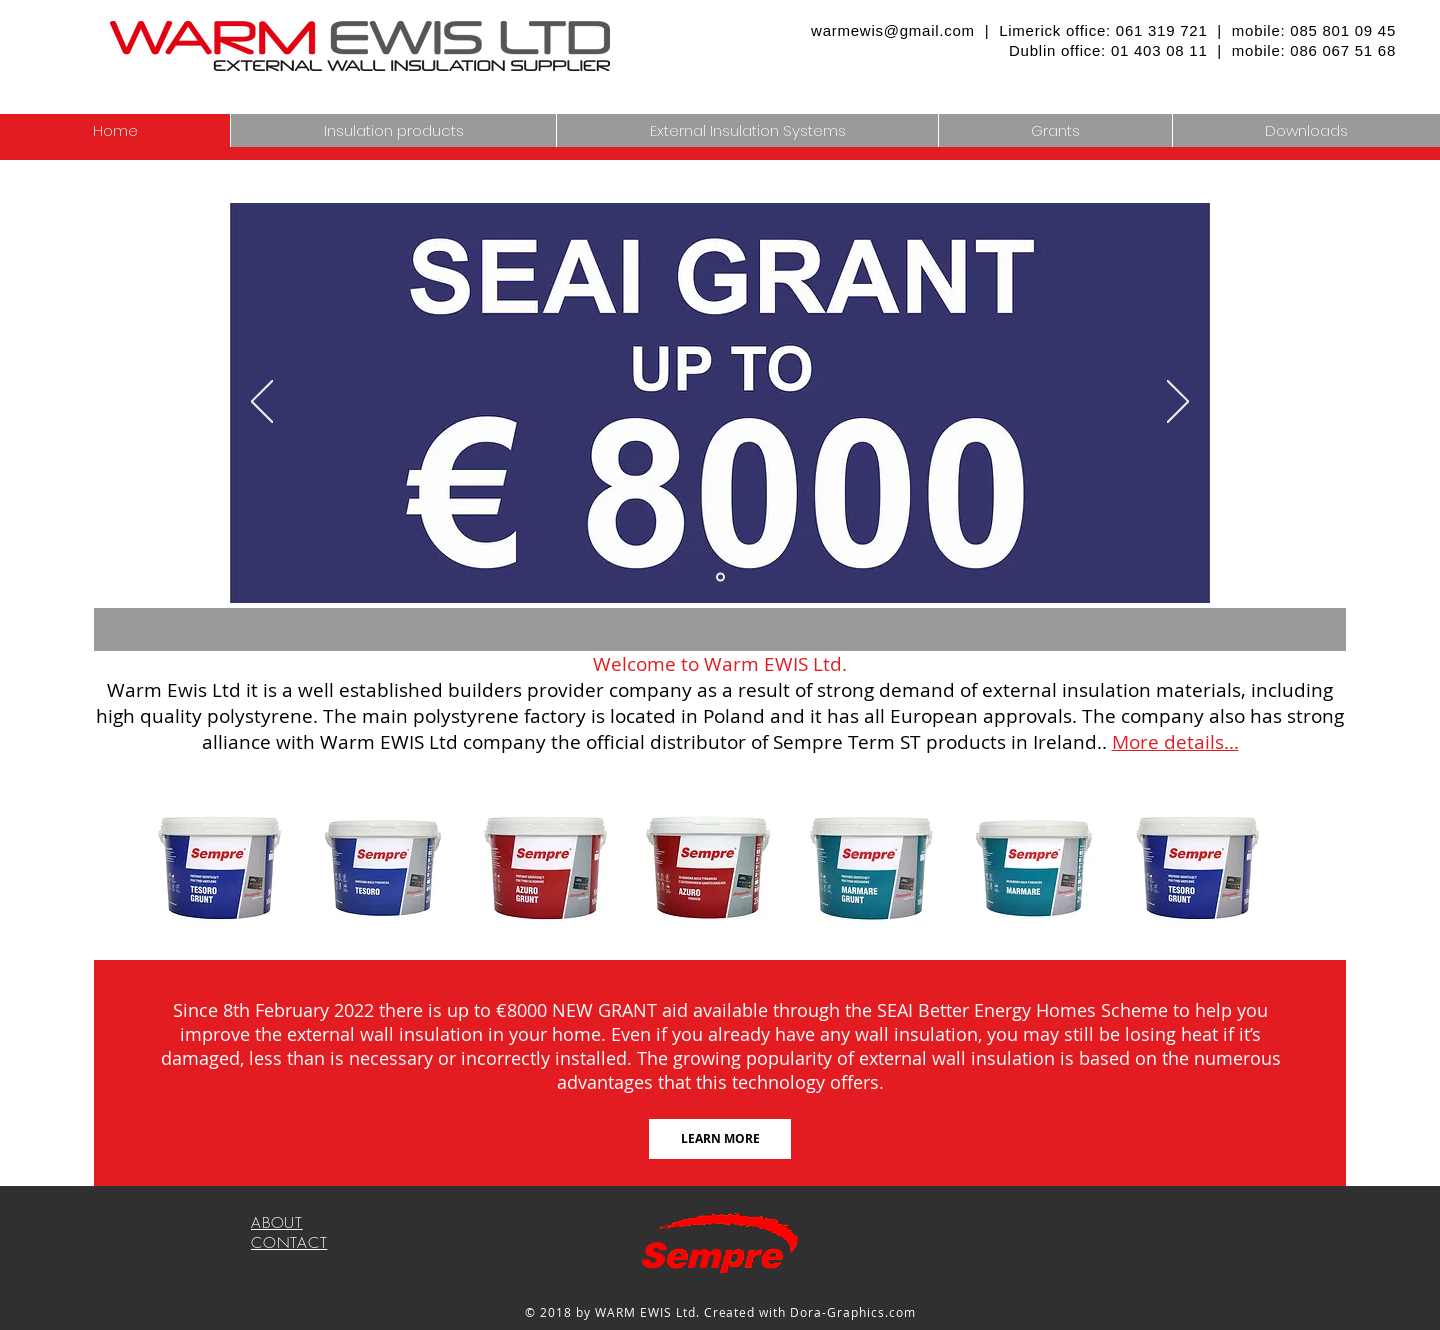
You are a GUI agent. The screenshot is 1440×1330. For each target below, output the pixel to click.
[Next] (1178, 403)
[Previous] (262, 403)
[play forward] (1264, 868)
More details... (1175, 742)
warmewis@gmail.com (893, 30)
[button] (747, 130)
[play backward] (176, 868)
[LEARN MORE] (720, 1139)
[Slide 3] (720, 577)
